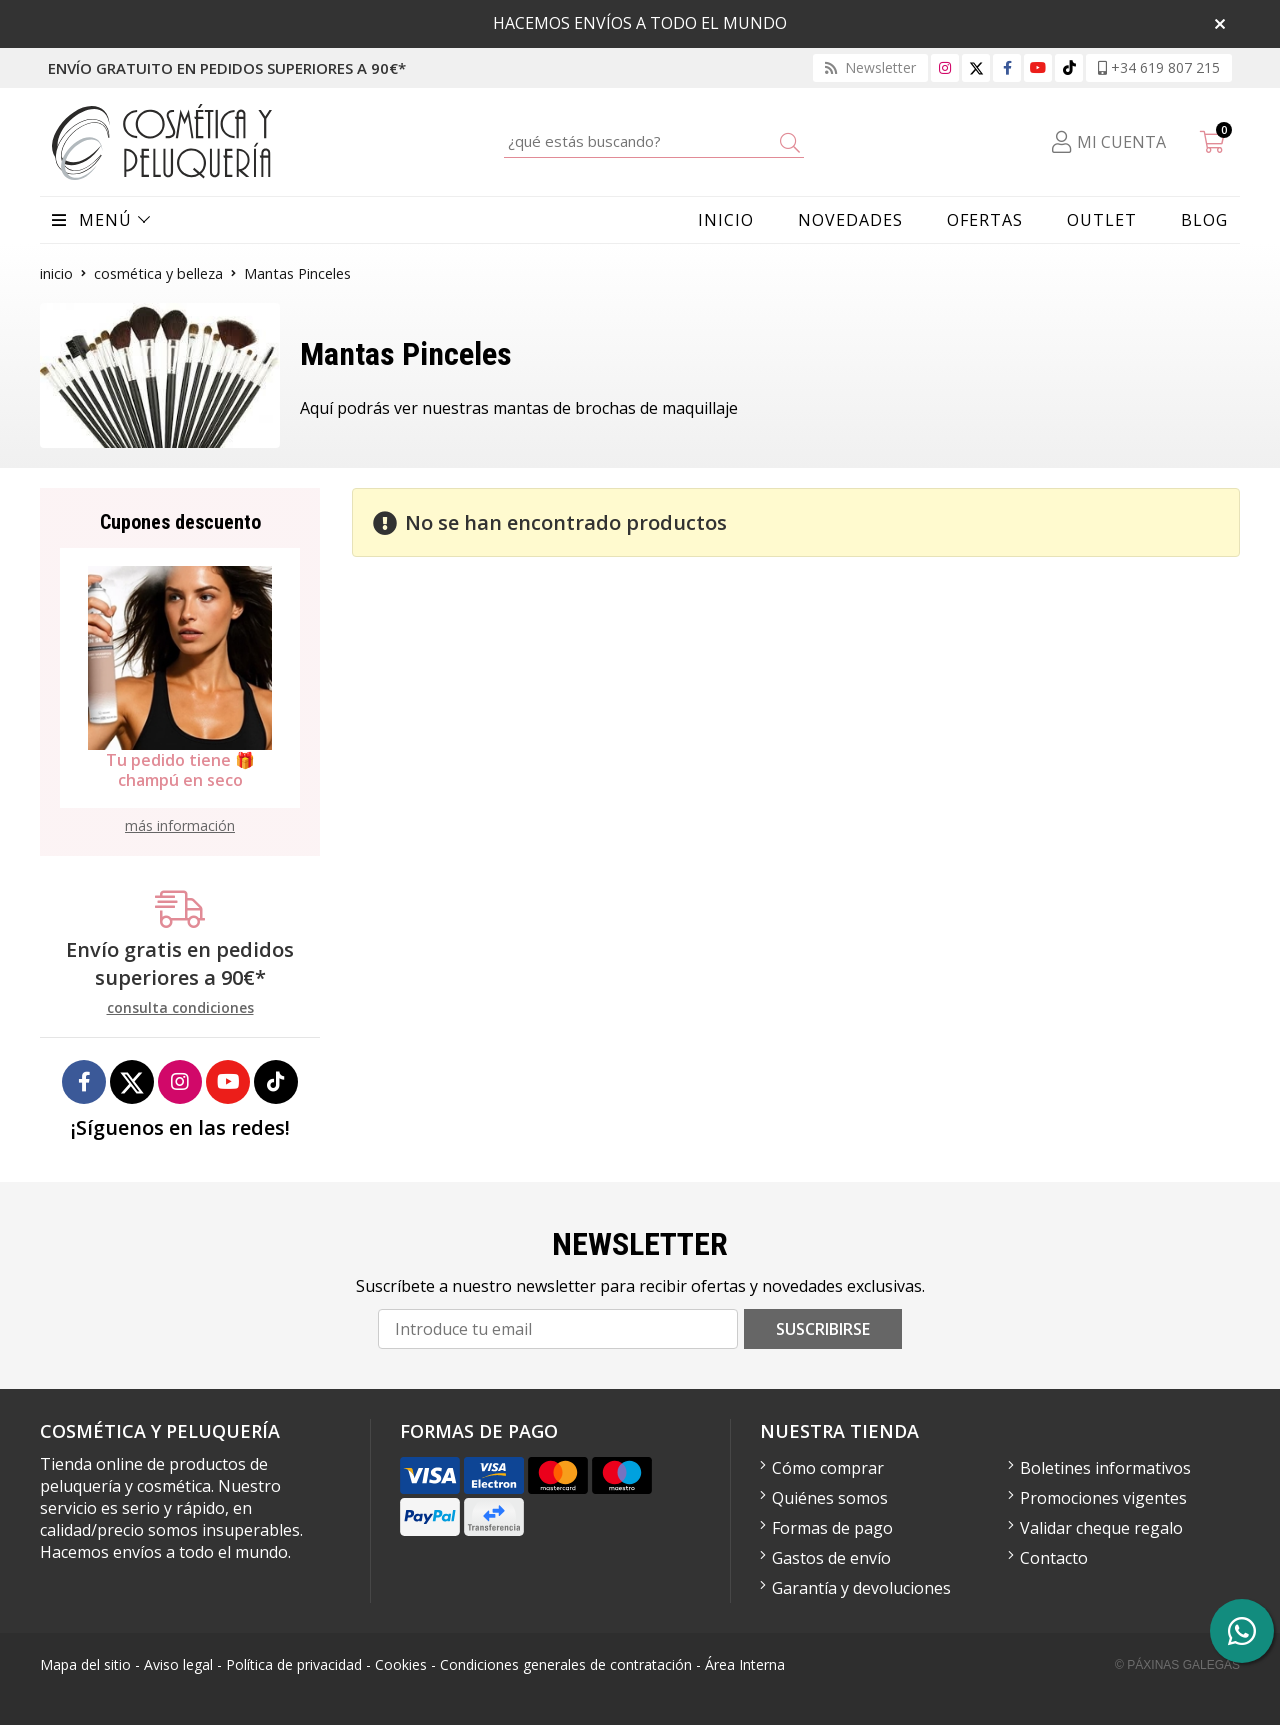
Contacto (1054, 1558)
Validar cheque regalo (1101, 1528)
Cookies (401, 1664)
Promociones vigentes (1103, 1498)
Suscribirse (823, 1329)
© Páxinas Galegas (1177, 1665)
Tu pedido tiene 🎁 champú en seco (180, 770)
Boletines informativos (1105, 1468)
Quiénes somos (830, 1498)
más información (180, 825)
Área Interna (745, 1664)
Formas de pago (832, 1528)
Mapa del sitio (85, 1664)
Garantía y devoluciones (861, 1588)
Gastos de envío (831, 1558)
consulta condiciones (180, 1008)
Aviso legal (178, 1664)
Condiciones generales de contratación (566, 1664)
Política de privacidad (294, 1664)
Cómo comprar (828, 1468)
